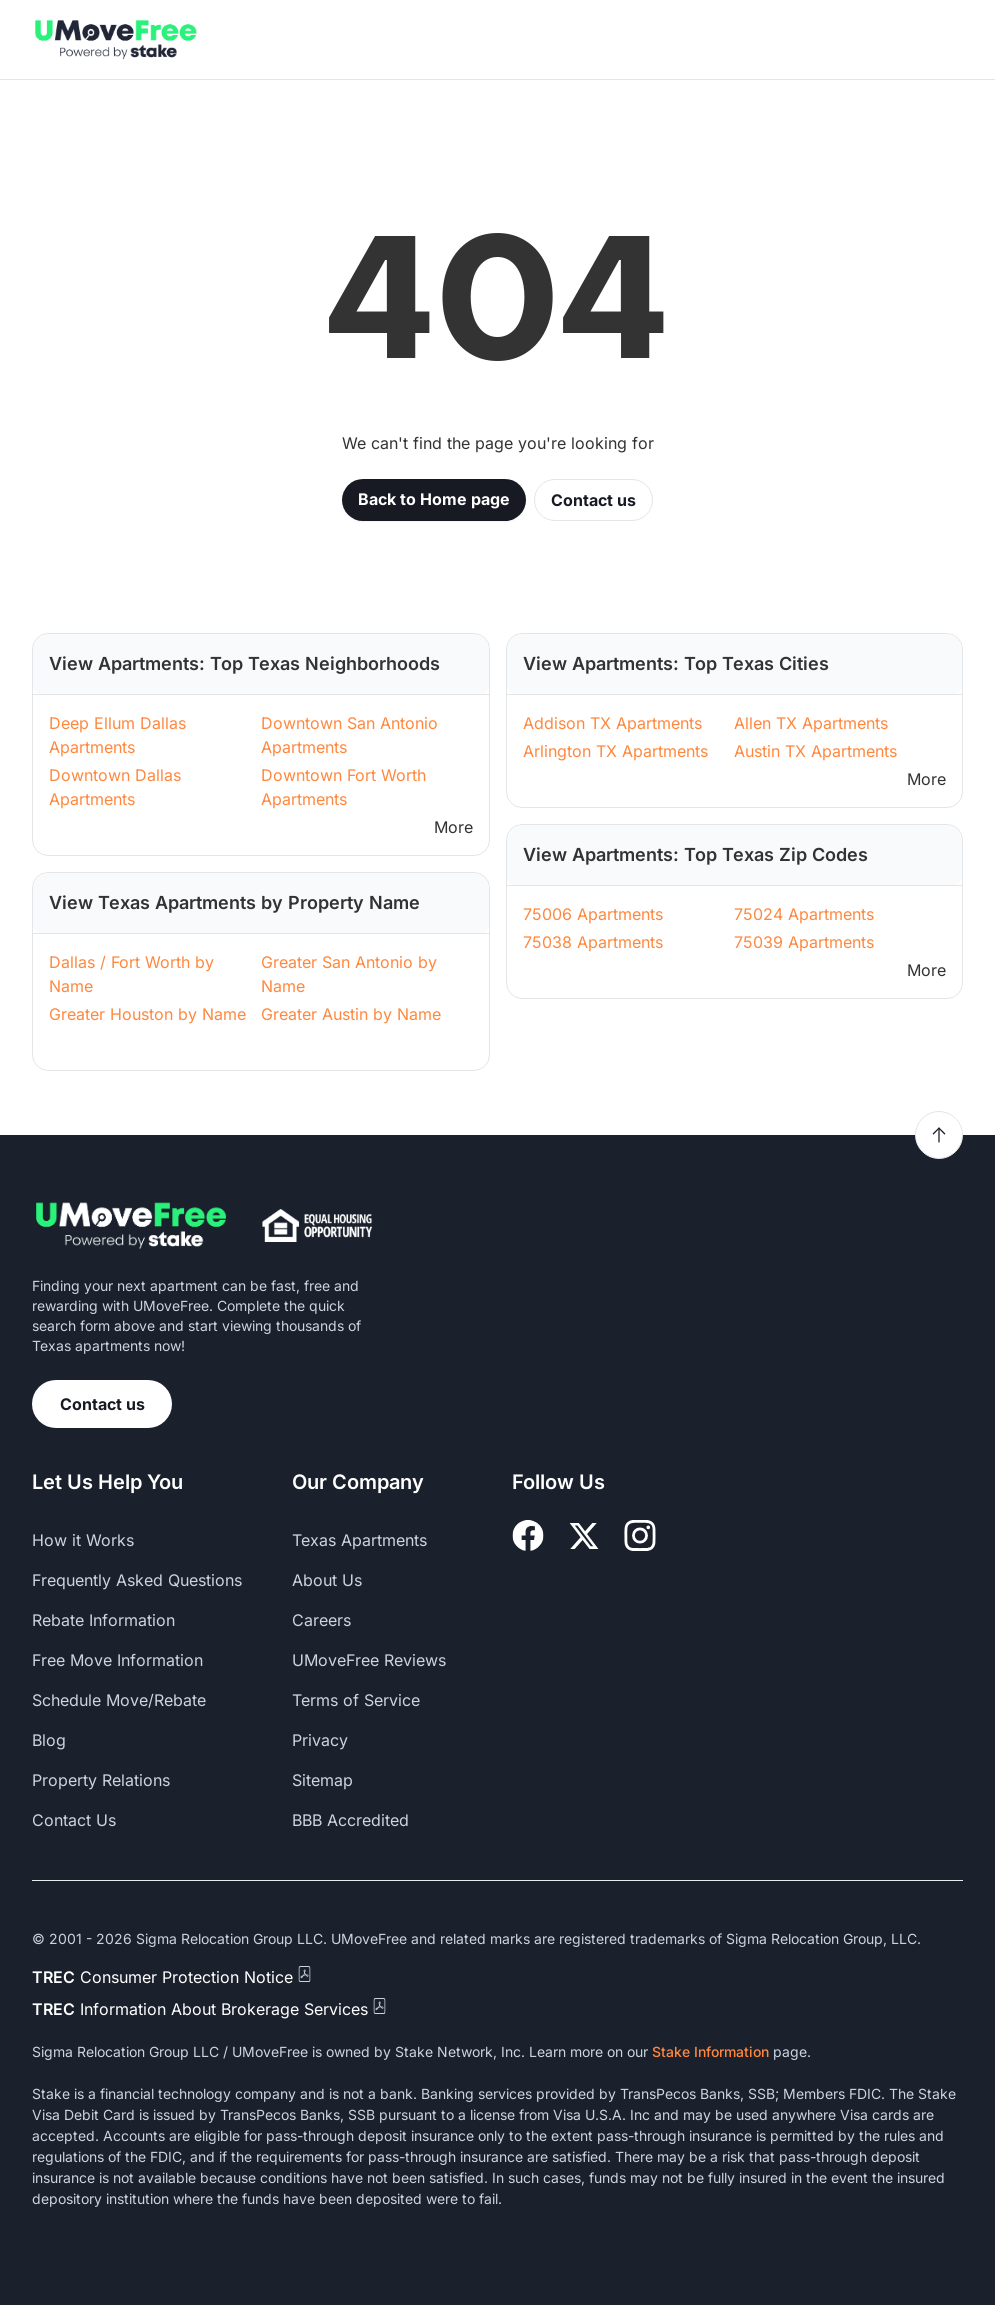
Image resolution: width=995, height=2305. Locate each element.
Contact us (593, 500)
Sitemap (322, 1780)
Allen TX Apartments (811, 723)
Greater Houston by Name (147, 1014)
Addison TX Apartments (612, 723)
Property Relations (101, 1780)
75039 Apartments (804, 942)
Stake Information (710, 2051)
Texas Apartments (359, 1540)
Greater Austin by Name (351, 1014)
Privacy (320, 1740)
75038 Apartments (593, 942)
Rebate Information (103, 1620)
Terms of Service (356, 1700)
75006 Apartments (593, 914)
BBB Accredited (350, 1820)
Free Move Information (117, 1660)
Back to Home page (434, 499)
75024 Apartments (804, 914)
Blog (49, 1740)
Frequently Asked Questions (137, 1580)
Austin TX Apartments (815, 751)
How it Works (83, 1540)
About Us (327, 1580)
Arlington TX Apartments (615, 751)
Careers (321, 1620)
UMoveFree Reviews (369, 1660)
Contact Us (74, 1820)
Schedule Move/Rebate (119, 1700)
